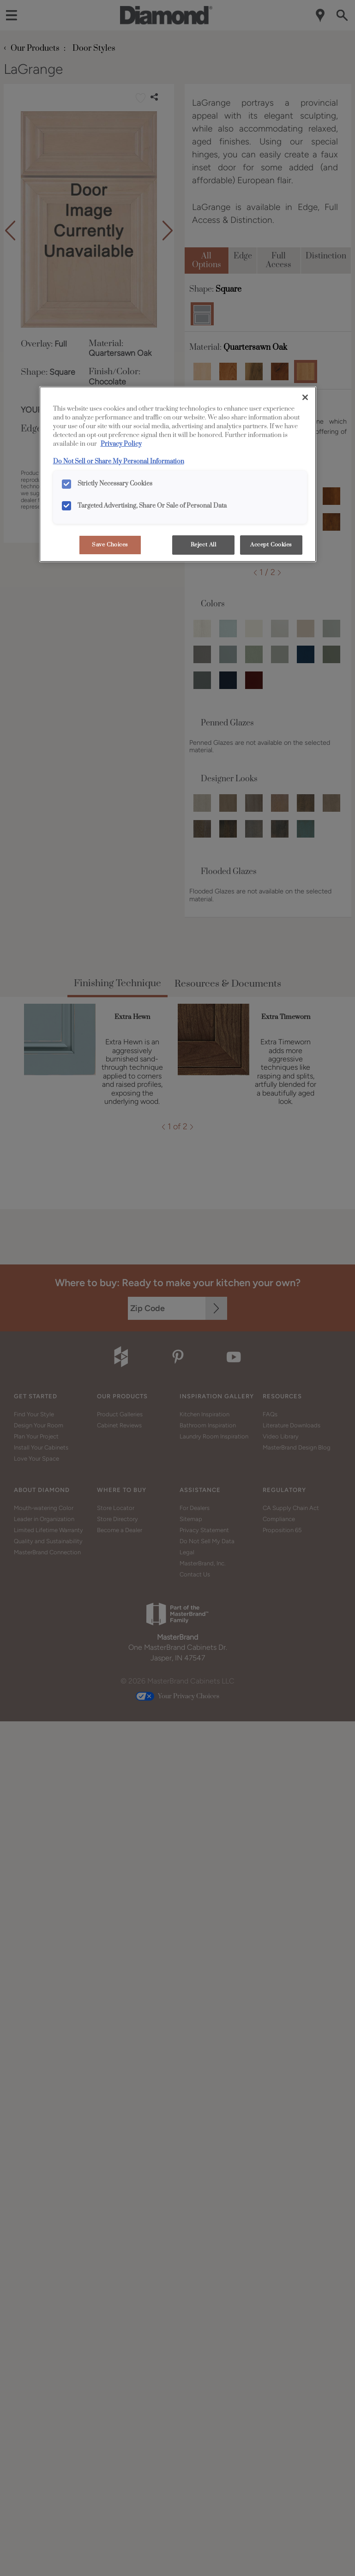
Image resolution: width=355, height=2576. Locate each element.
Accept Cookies (271, 544)
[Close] (305, 397)
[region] (177, 474)
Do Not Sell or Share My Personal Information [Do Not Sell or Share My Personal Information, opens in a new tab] (118, 461)
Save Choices (110, 544)
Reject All (204, 544)
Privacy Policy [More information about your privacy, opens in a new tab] (121, 444)
